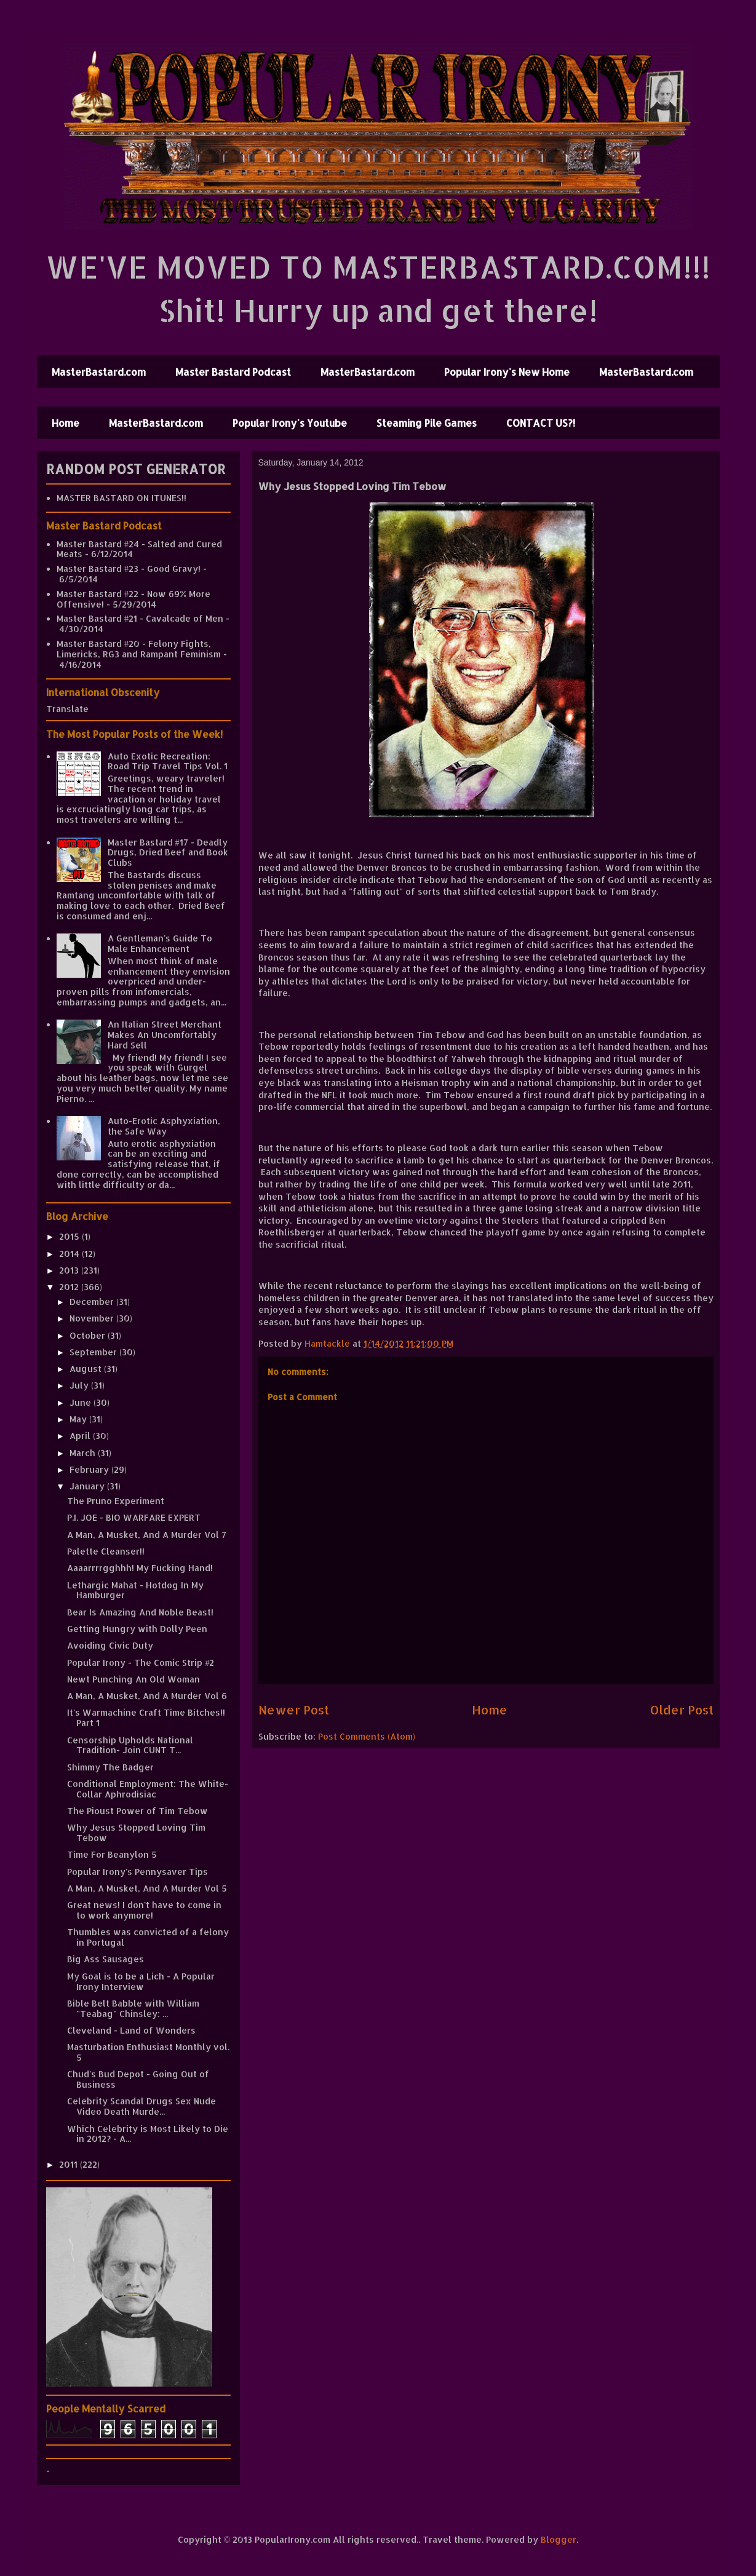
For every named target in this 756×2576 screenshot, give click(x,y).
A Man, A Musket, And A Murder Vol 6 (147, 1695)
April (81, 1435)
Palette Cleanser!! (106, 1551)
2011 (69, 2164)
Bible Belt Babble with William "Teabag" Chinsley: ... (133, 2008)
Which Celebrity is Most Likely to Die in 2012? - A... (147, 2133)
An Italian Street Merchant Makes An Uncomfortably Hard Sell (164, 1034)
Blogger (558, 2539)
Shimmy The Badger (110, 1767)
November (93, 1318)
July (80, 1385)
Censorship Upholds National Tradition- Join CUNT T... (130, 1745)
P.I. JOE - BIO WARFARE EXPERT (134, 1517)
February (90, 1469)
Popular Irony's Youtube (290, 422)
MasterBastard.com (99, 371)
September (94, 1352)
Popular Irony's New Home (507, 371)
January (88, 1486)
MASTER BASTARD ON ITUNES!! (121, 498)
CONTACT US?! (540, 422)
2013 (70, 1270)
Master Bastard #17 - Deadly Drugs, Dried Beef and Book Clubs (168, 852)
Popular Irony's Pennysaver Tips (137, 1871)
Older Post (682, 1710)
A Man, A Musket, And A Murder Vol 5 (147, 1888)
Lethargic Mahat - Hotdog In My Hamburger (135, 1590)
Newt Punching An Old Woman (133, 1679)
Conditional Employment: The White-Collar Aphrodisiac (147, 1788)
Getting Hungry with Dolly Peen (137, 1628)
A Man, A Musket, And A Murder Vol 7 (146, 1534)
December (93, 1301)
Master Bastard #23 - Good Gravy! (129, 568)
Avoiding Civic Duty (110, 1645)
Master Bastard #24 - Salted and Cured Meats (139, 549)
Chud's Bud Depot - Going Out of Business (138, 2079)
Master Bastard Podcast (233, 371)
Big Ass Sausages (105, 1959)
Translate (67, 708)
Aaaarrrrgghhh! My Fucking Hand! (140, 1568)
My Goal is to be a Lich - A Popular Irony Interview (141, 1981)
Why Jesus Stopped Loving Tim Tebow (136, 1832)
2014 (70, 1253)
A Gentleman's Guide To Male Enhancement (160, 943)
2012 (70, 1287)
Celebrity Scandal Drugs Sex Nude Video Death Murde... (141, 2106)
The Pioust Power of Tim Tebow (137, 1810)
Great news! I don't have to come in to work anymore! (144, 1910)
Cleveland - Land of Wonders (131, 2030)
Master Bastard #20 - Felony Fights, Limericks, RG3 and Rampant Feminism (139, 648)
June (82, 1402)
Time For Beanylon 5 (112, 1854)
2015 (70, 1236)
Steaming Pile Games (426, 422)
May (79, 1419)
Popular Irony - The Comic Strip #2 (140, 1662)
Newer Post (293, 1710)
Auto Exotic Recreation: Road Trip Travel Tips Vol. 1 (168, 761)
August (87, 1368)
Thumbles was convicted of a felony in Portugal (148, 1937)
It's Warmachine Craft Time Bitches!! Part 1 (146, 1717)
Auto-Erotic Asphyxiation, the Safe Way (164, 1126)
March (84, 1453)
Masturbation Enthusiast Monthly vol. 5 (148, 2052)
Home (65, 422)
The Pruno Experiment (115, 1501)
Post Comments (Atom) (366, 1736)
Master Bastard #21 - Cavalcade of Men (140, 618)
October (89, 1335)
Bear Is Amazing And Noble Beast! (140, 1612)
